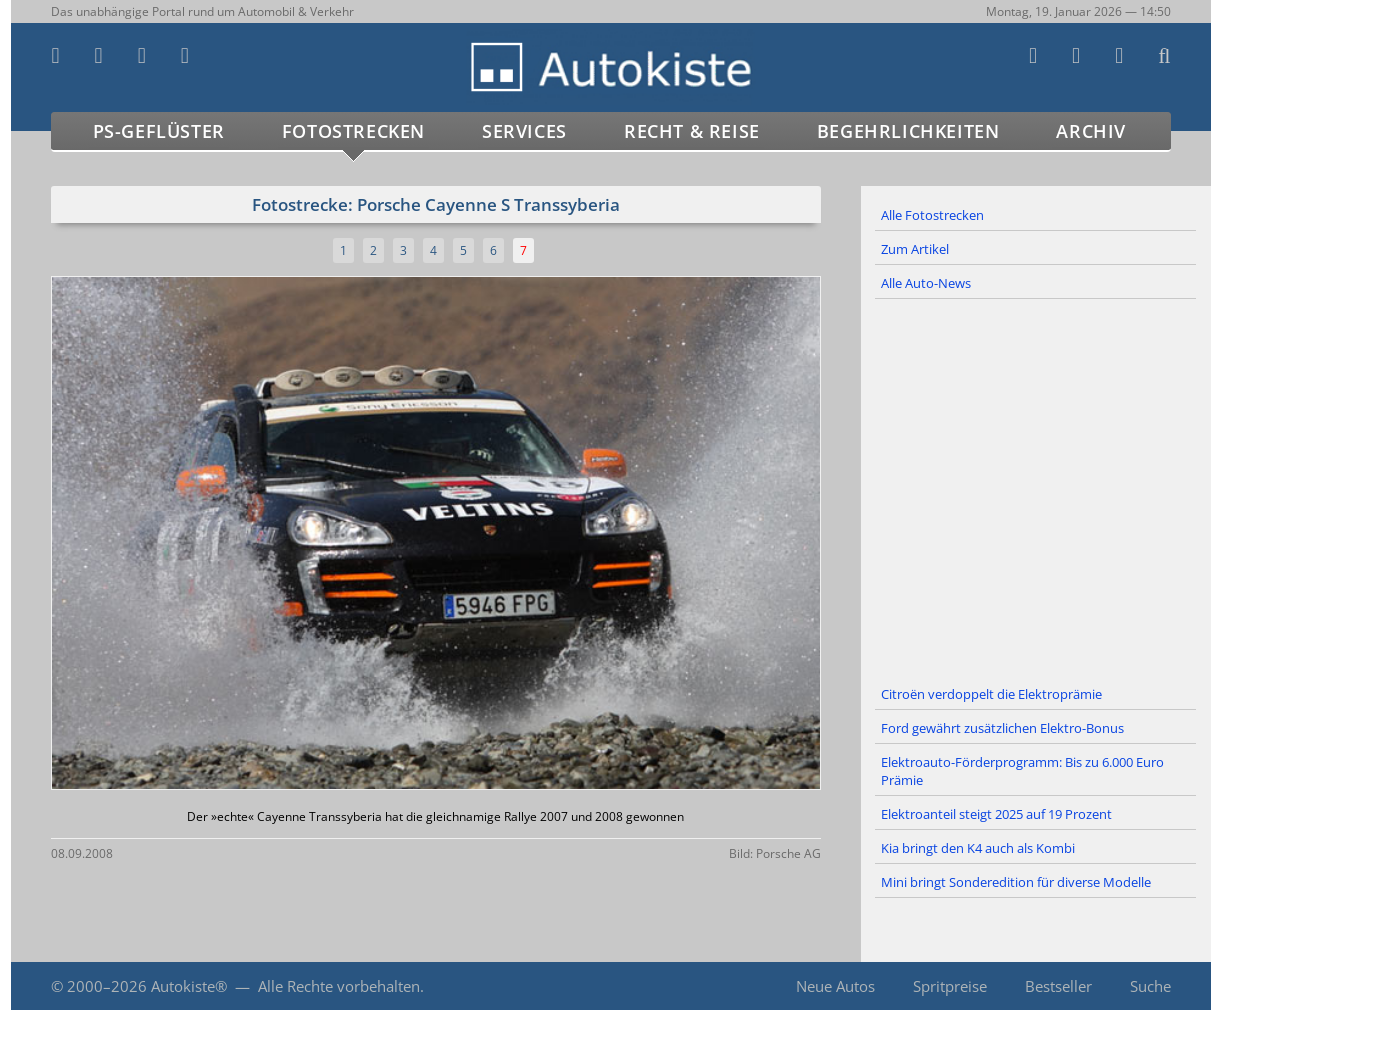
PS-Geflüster (159, 131)
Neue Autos (835, 986)
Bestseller (1058, 986)
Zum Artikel (915, 249)
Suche (1150, 986)
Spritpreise (950, 986)
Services (524, 131)
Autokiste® (189, 986)
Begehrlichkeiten (908, 131)
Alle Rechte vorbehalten (339, 986)
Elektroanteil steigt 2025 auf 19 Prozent (996, 814)
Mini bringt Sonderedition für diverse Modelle (1016, 882)
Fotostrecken (353, 131)
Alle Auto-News (926, 283)
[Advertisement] (1036, 489)
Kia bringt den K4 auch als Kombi (978, 848)
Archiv (1091, 131)
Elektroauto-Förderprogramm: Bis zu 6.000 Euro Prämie (1022, 771)
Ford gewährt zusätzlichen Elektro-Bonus (1002, 728)
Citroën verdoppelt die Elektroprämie (991, 694)
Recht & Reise (692, 131)
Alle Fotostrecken (932, 215)
